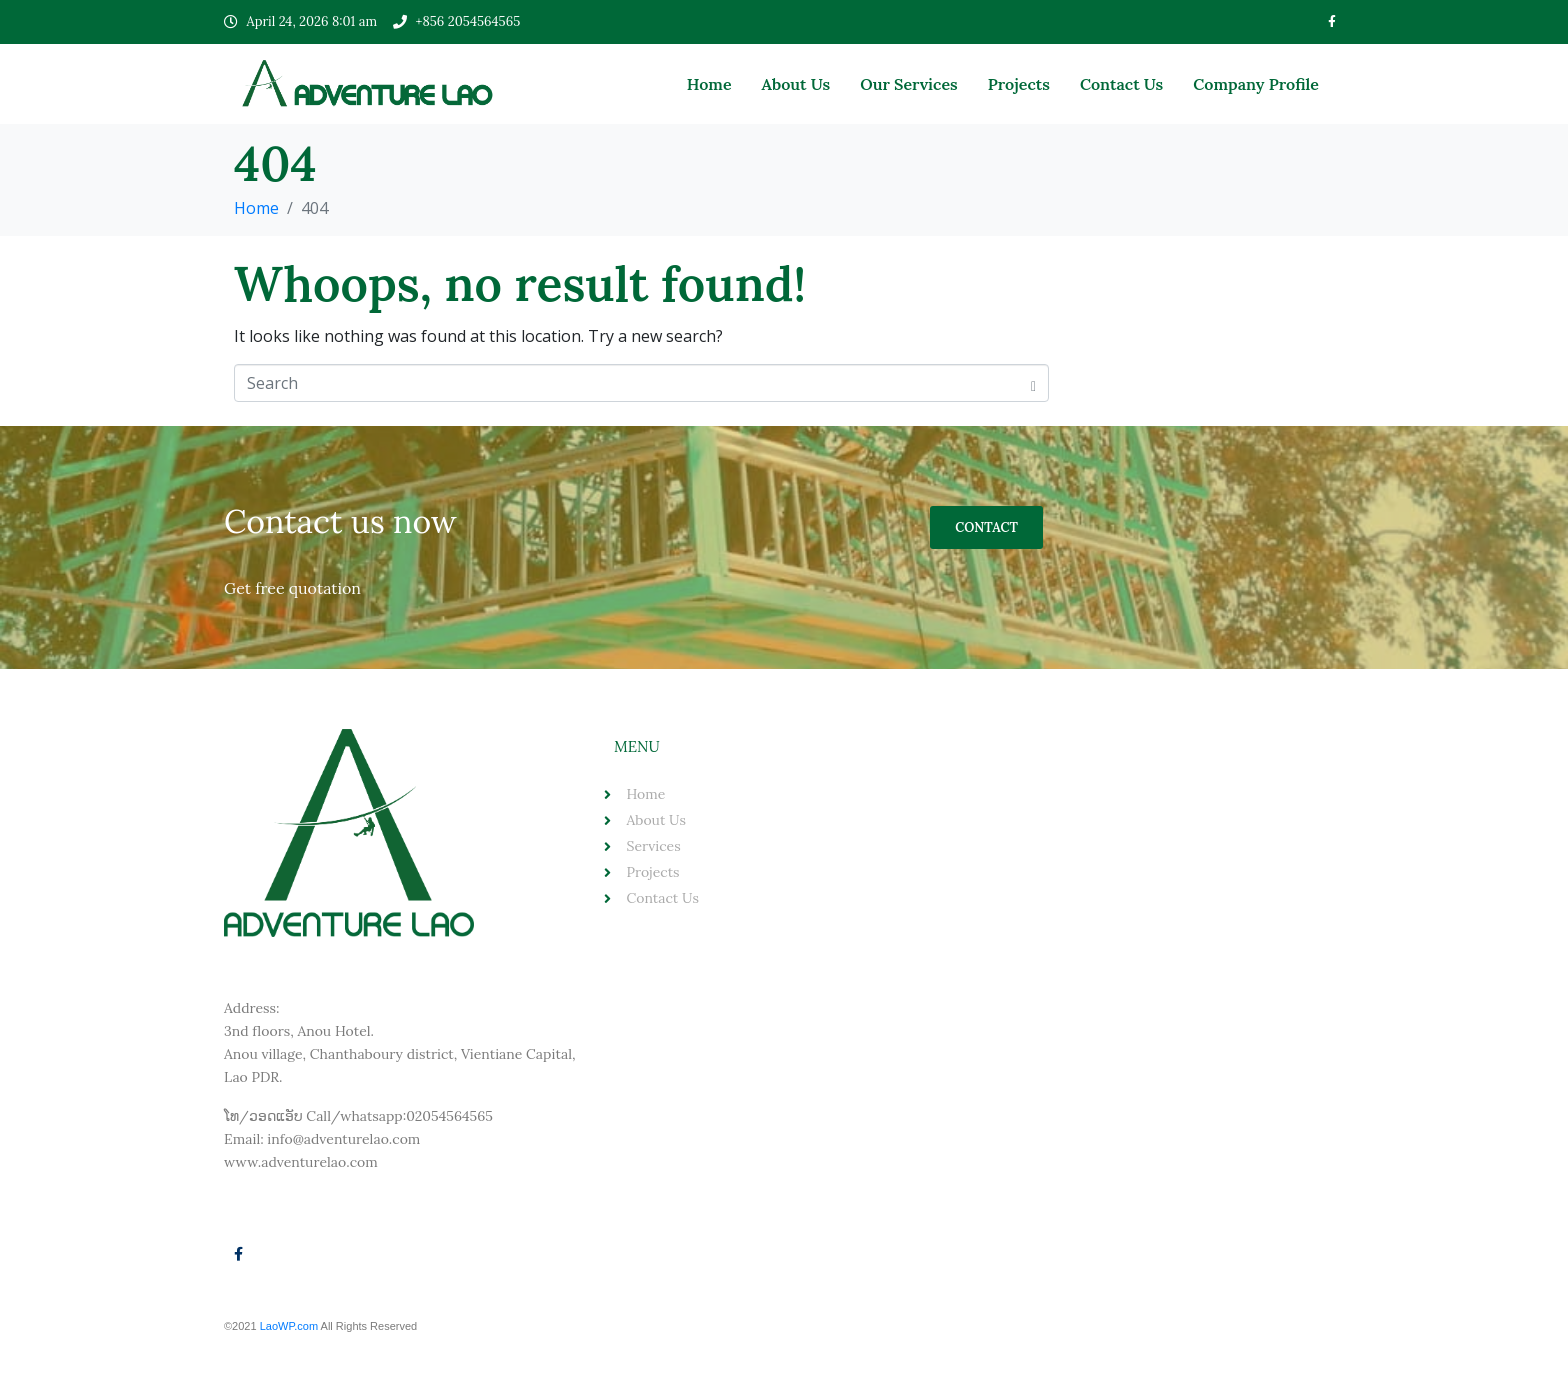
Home (709, 84)
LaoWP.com (290, 1326)
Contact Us (1121, 84)
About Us (796, 84)
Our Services (909, 84)
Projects (1019, 84)
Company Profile (1256, 84)
